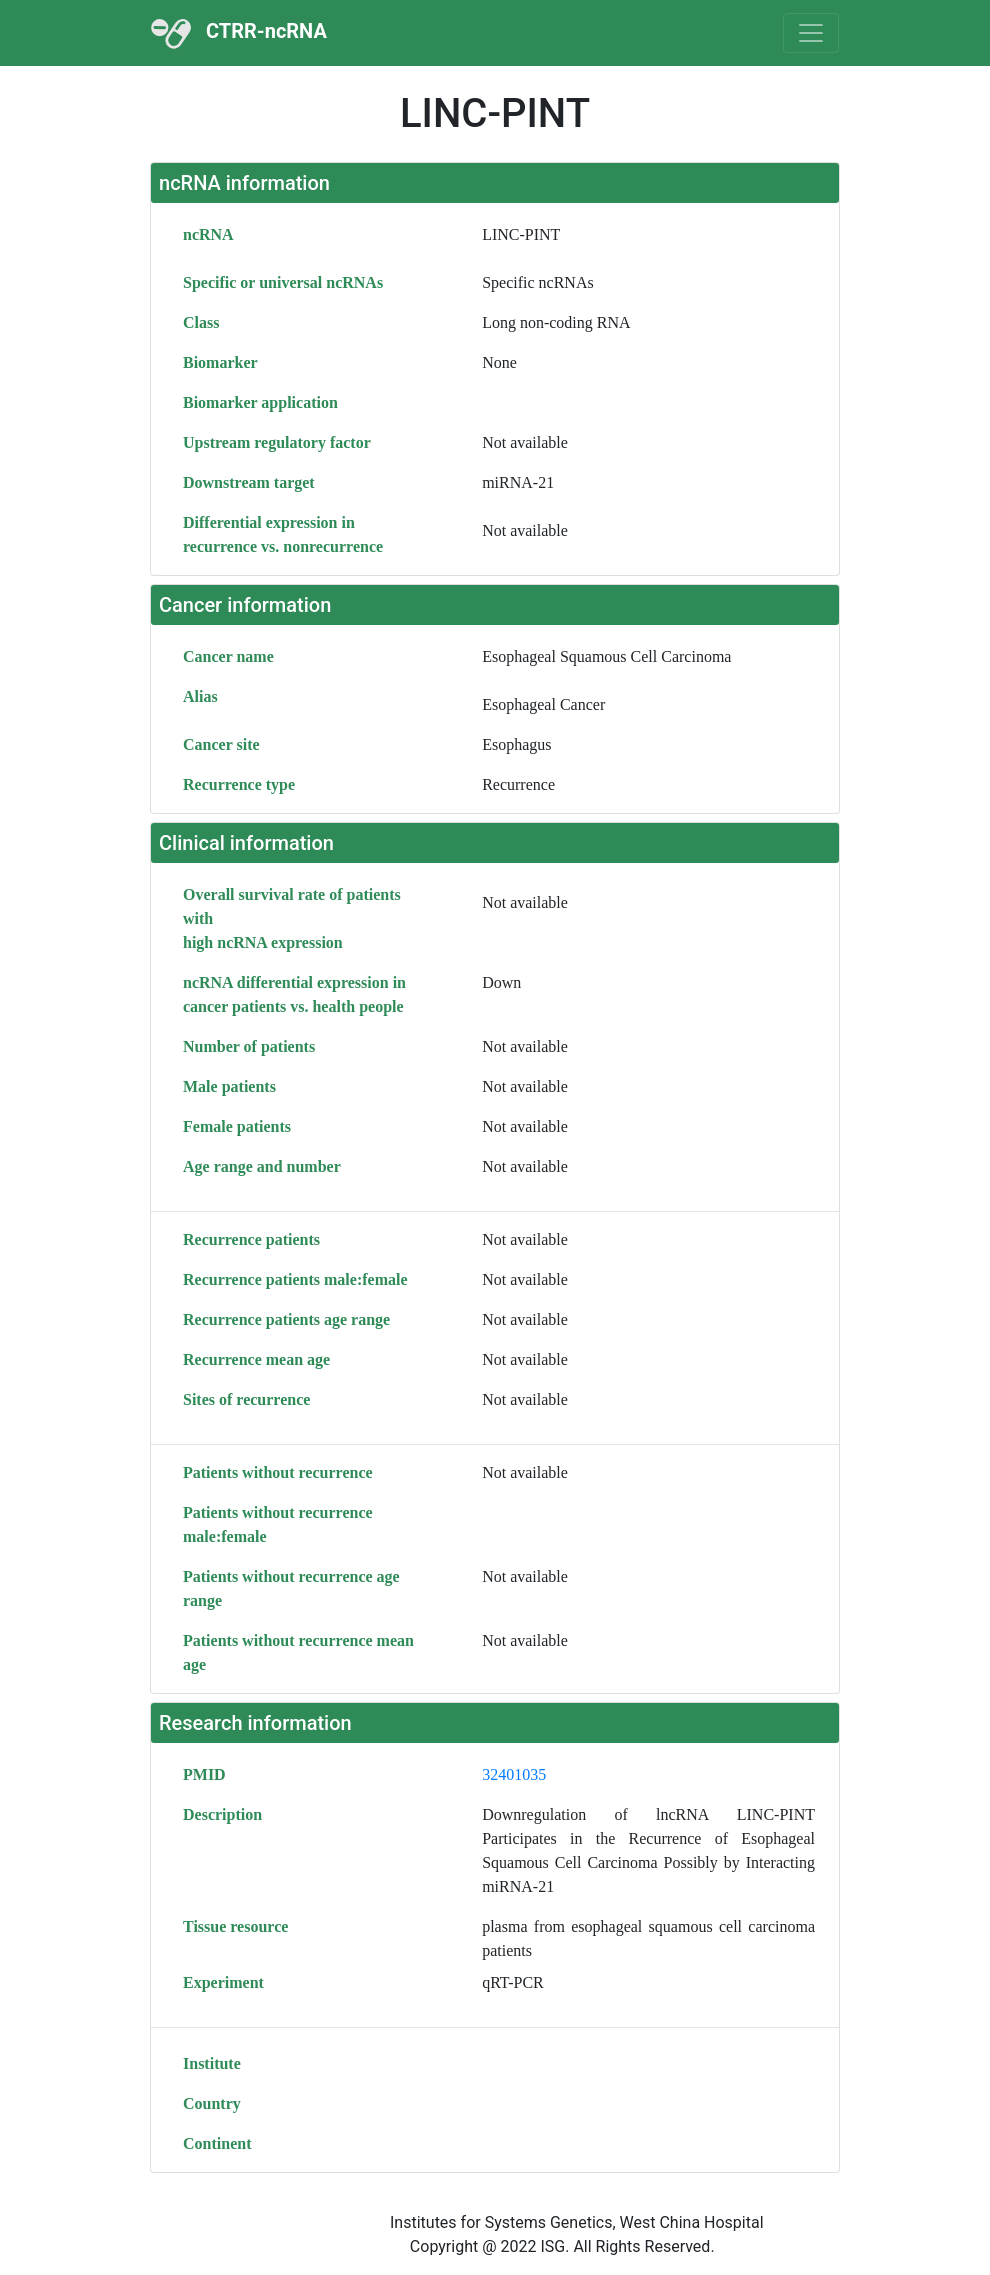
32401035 (514, 1774)
